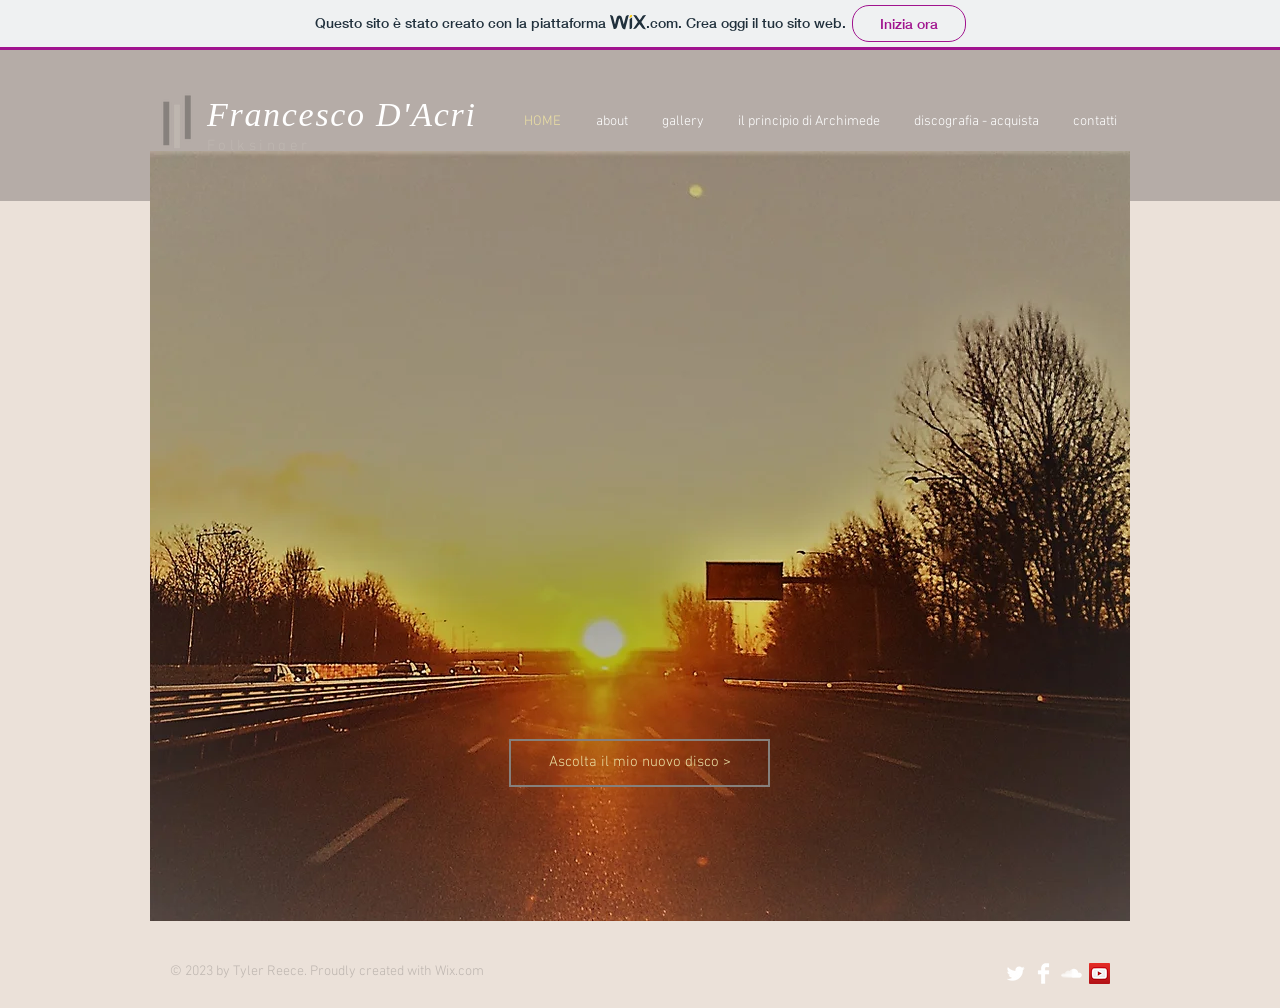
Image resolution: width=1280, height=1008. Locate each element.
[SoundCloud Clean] (1071, 973)
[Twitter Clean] (1015, 973)
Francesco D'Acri (342, 114)
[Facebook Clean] (1043, 973)
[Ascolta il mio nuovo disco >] (639, 763)
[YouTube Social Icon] (1099, 973)
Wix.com (459, 971)
